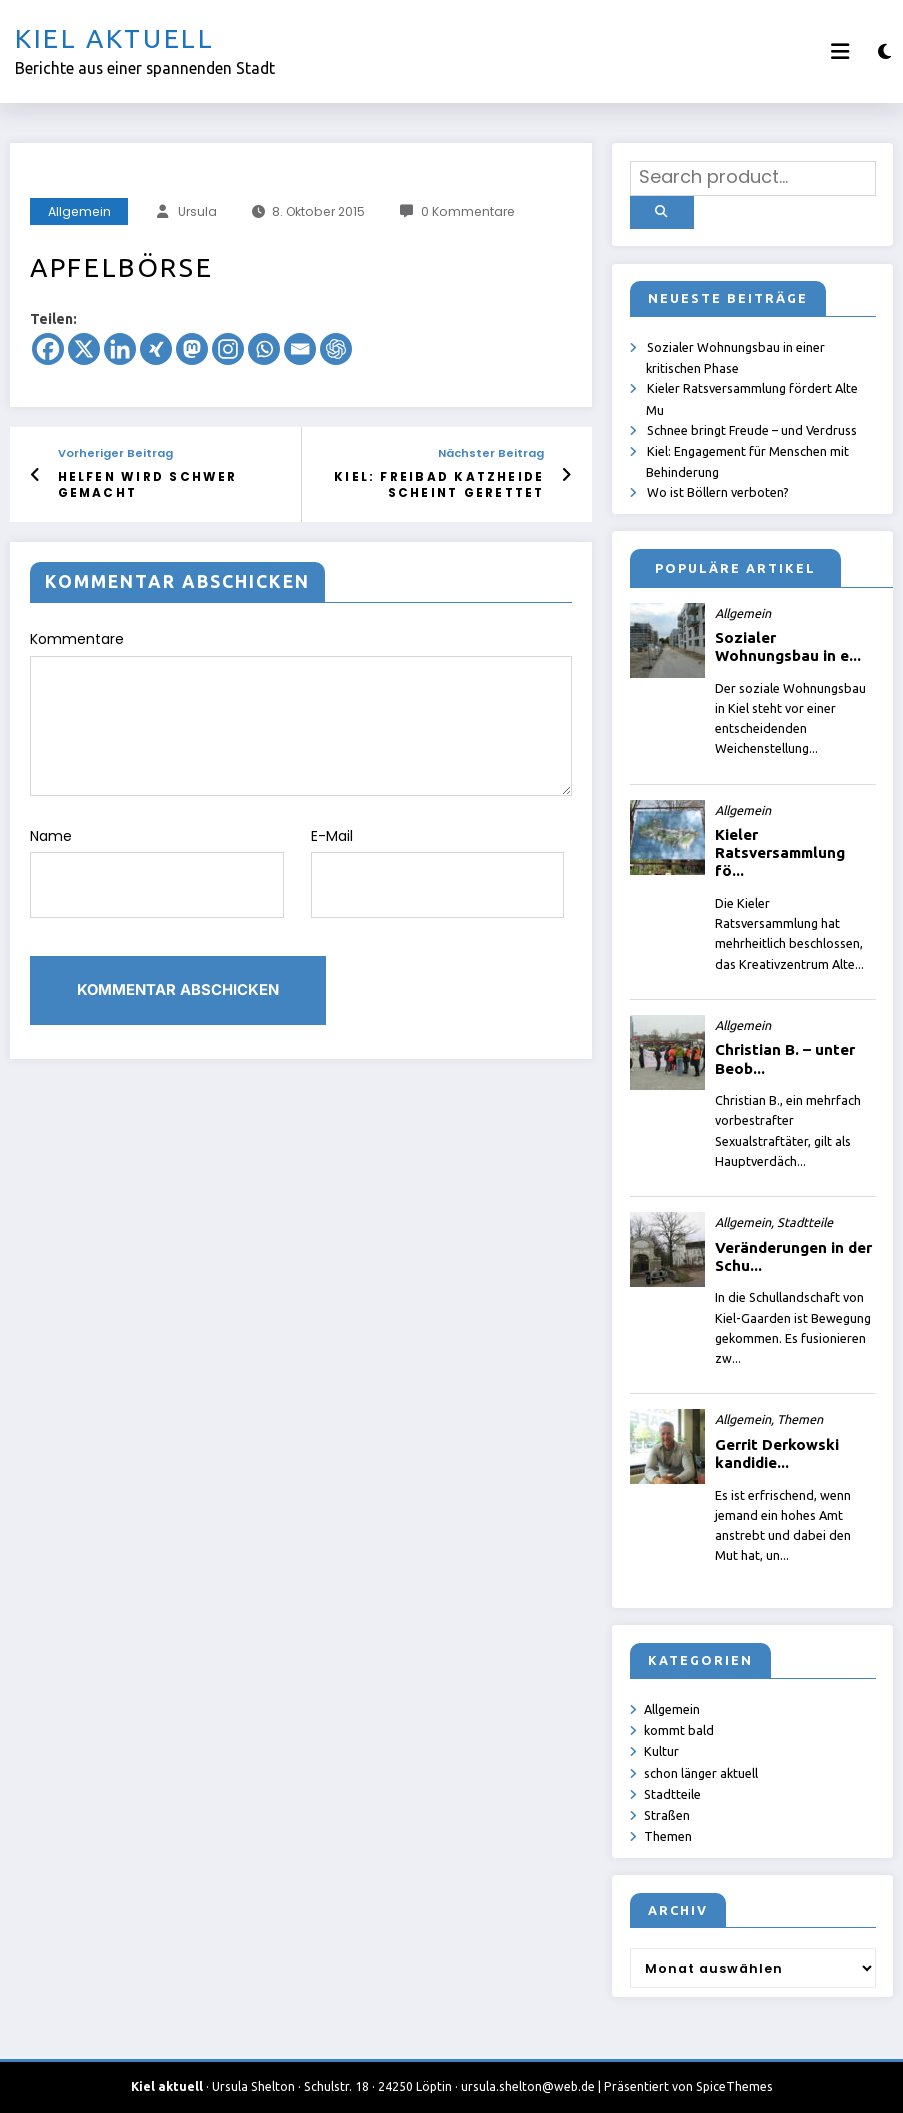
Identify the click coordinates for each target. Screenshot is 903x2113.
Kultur (661, 1748)
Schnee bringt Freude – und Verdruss (752, 427)
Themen (668, 1832)
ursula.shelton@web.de (528, 2082)
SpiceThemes (734, 2082)
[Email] (300, 349)
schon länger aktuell (701, 1769)
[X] (84, 349)
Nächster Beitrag (491, 453)
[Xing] (156, 349)
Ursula (197, 211)
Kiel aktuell (115, 38)
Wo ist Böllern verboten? (718, 489)
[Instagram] (228, 349)
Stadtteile (672, 1790)
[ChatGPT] (336, 349)
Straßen (667, 1811)
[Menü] (840, 51)
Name (157, 866)
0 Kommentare (468, 211)
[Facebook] (48, 349)
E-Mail (438, 866)
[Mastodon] (192, 349)
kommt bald (679, 1727)
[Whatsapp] (264, 349)
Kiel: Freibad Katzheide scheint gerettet (447, 484)
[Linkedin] (120, 349)
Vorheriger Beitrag (115, 453)
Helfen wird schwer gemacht (142, 484)
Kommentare (301, 710)
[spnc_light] (884, 51)
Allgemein (79, 211)
